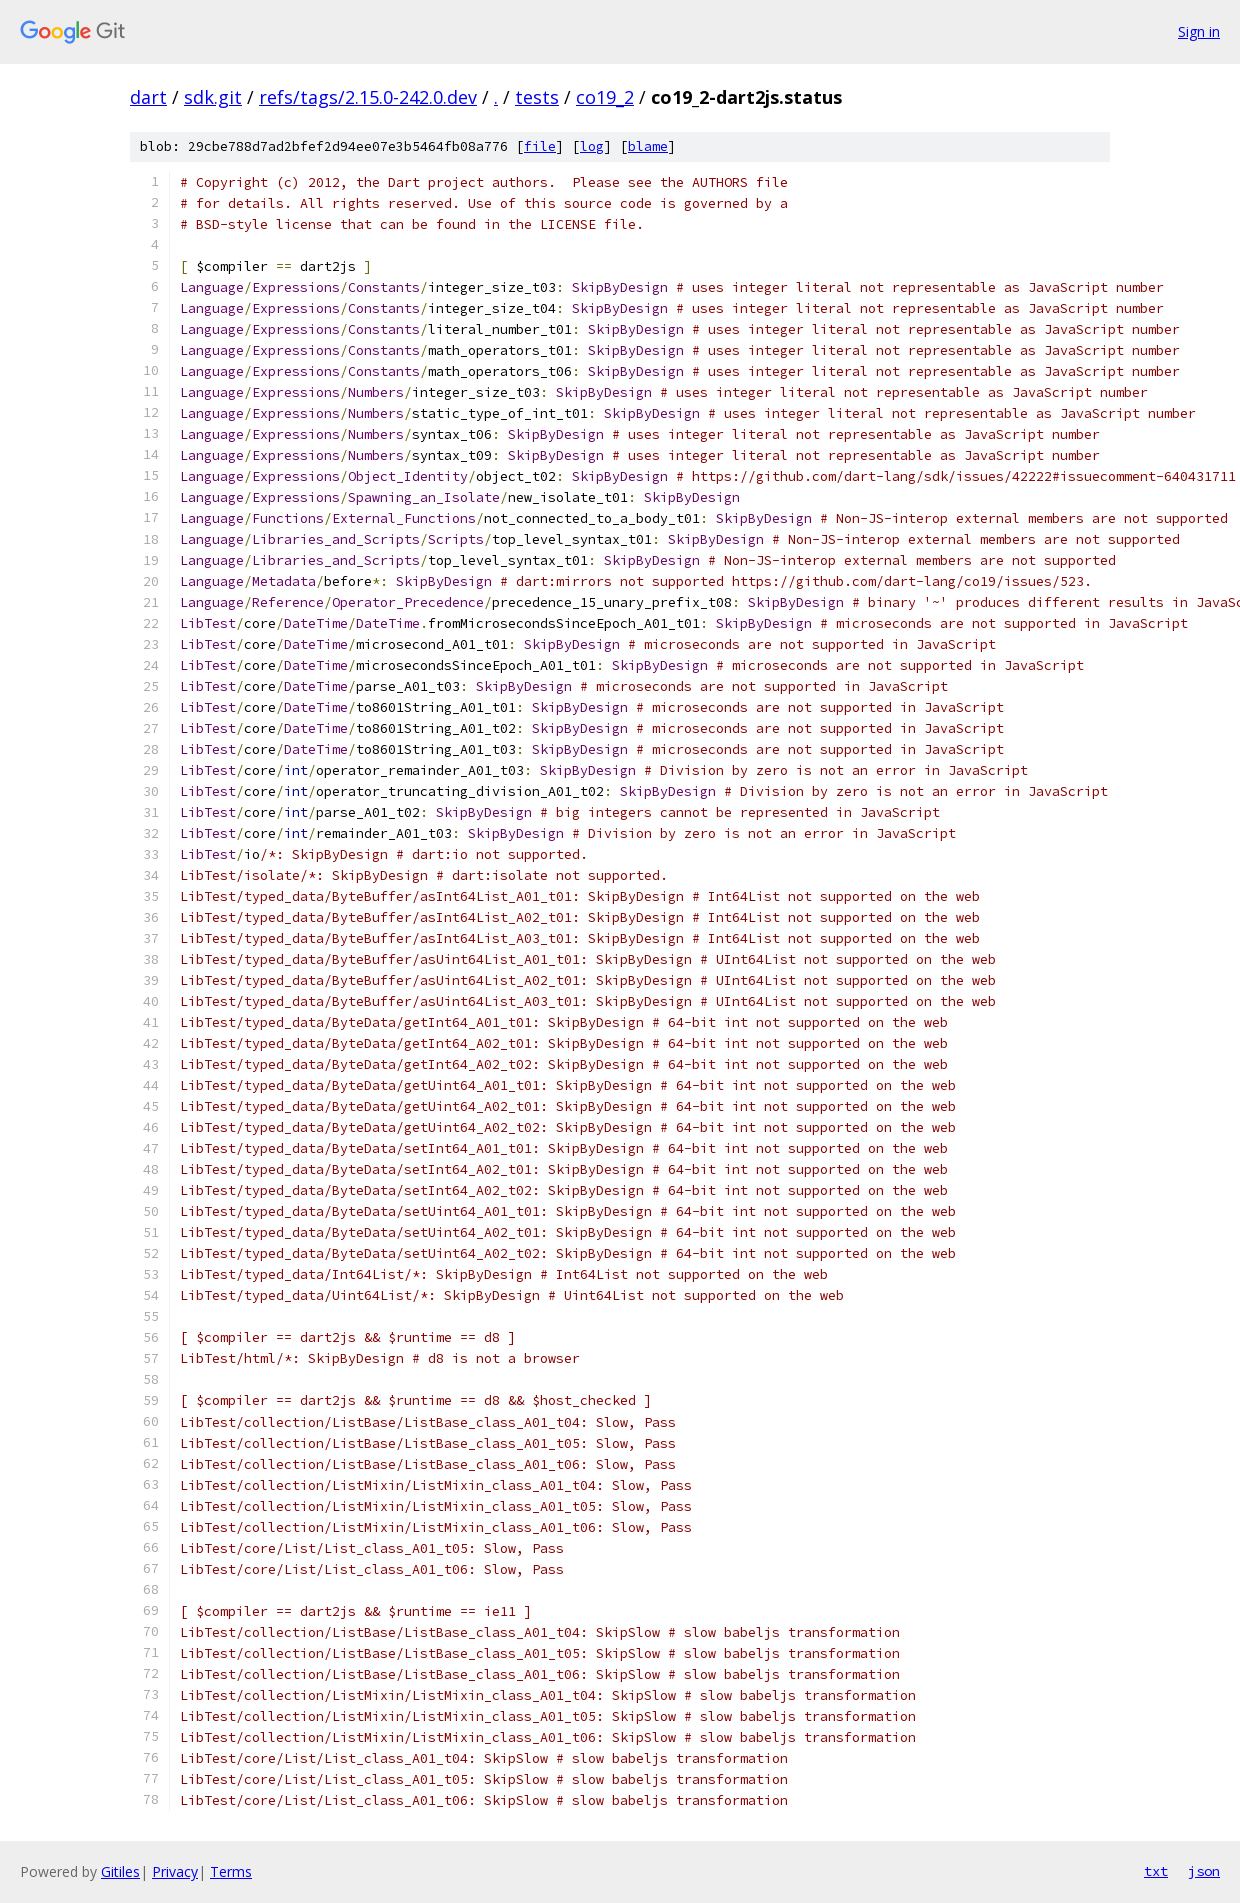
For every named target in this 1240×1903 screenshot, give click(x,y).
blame (648, 146)
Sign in (1199, 31)
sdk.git (213, 97)
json (1204, 1871)
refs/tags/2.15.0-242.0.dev (368, 97)
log (592, 146)
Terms (231, 1871)
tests (537, 97)
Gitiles (120, 1871)
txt (1156, 1871)
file (540, 146)
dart (148, 97)
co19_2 (605, 97)
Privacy (175, 1871)
